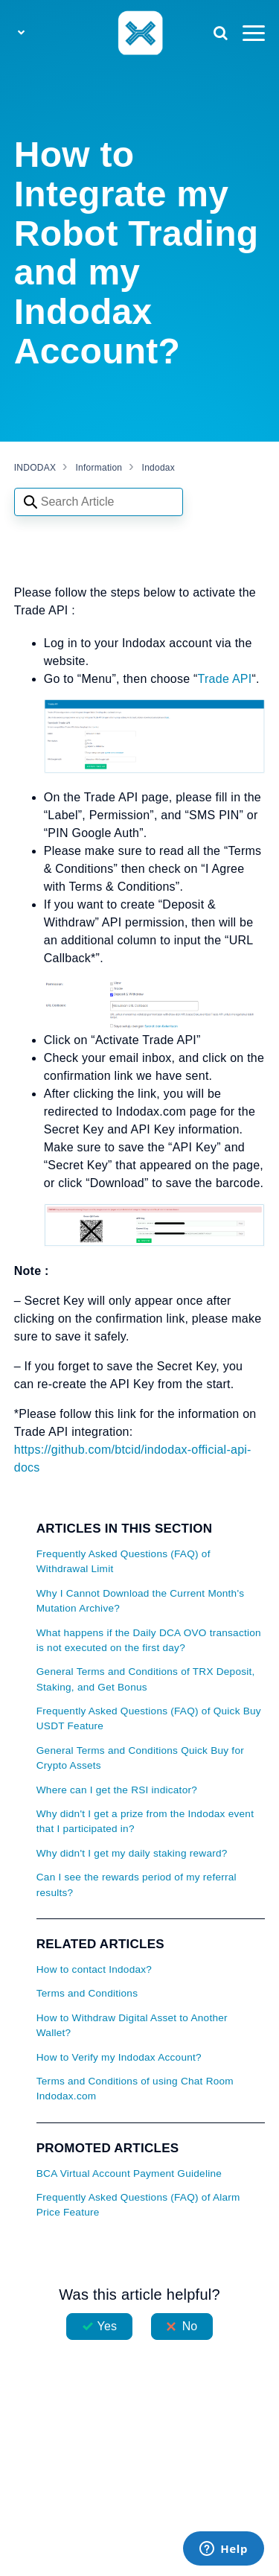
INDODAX (35, 467)
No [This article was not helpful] (190, 2326)
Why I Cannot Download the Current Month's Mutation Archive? (140, 1601)
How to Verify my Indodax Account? (119, 2057)
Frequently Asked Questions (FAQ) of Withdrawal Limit (123, 1561)
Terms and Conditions (87, 1993)
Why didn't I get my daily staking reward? (132, 1853)
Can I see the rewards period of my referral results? (136, 1884)
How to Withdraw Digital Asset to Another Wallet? (132, 2025)
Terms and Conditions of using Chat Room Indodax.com (135, 2089)
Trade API (225, 678)
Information (99, 467)
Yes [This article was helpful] (107, 2326)
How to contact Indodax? (94, 1969)
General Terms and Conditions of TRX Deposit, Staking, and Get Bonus (145, 1679)
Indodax (158, 467)
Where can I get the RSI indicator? (116, 1790)
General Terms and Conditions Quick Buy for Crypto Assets (140, 1758)
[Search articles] (98, 502)
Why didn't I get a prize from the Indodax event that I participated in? (145, 1821)
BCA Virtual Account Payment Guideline (129, 2173)
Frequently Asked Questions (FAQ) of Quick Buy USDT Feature (148, 1718)
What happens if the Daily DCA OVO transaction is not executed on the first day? (148, 1640)
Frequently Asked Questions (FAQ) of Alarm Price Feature (138, 2205)
